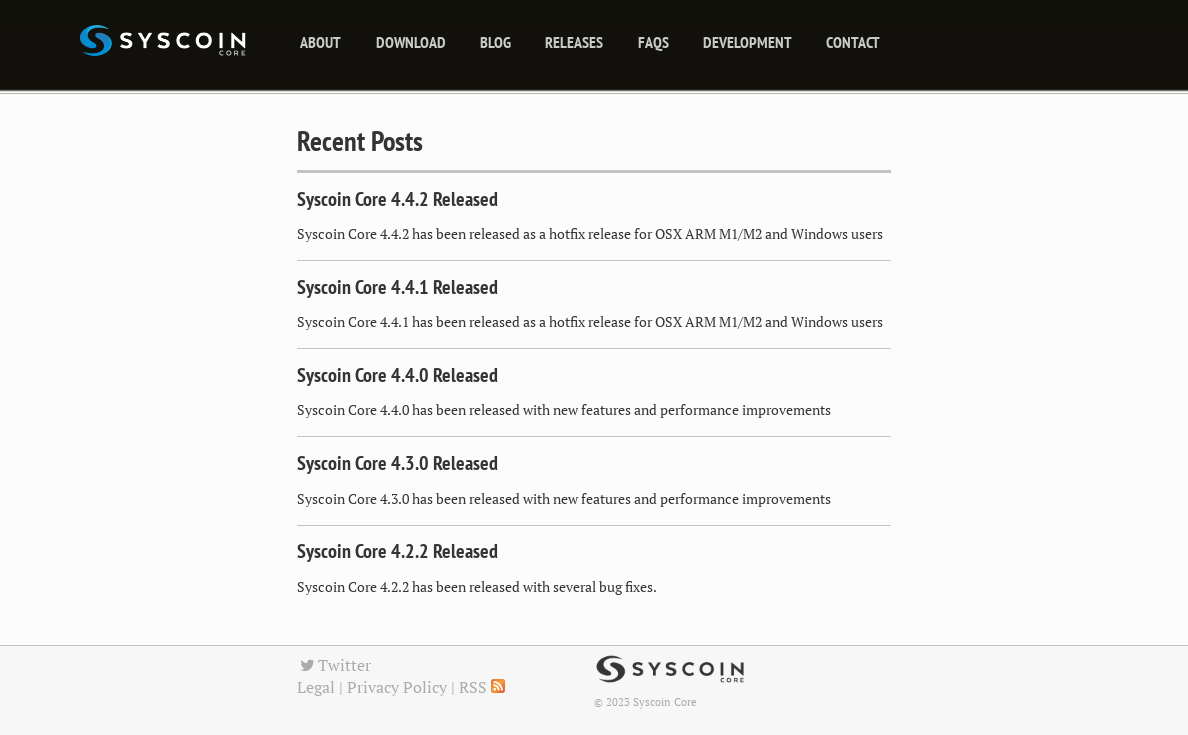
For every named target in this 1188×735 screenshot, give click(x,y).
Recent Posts (360, 140)
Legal (316, 687)
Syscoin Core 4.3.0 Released (397, 463)
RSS (482, 687)
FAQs (653, 42)
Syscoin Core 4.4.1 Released (397, 287)
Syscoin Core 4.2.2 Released (397, 551)
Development (747, 42)
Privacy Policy (397, 687)
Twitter (334, 665)
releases (574, 42)
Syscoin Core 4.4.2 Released (397, 199)
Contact (853, 42)
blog (495, 42)
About (320, 42)
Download (411, 42)
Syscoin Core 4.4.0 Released (397, 375)
